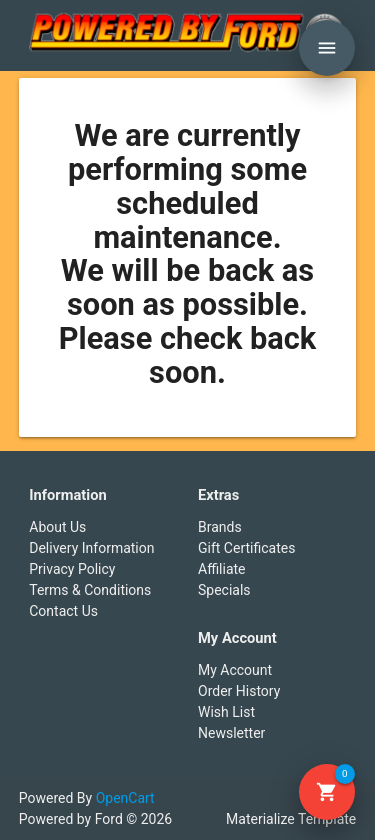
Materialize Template (291, 819)
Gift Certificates (246, 548)
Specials (224, 590)
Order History (239, 691)
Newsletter (231, 733)
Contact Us (63, 611)
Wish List (226, 712)
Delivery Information (91, 548)
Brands (220, 527)
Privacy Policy (72, 569)
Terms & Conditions (90, 590)
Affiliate (222, 569)
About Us (57, 527)
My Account (235, 670)
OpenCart (125, 798)
